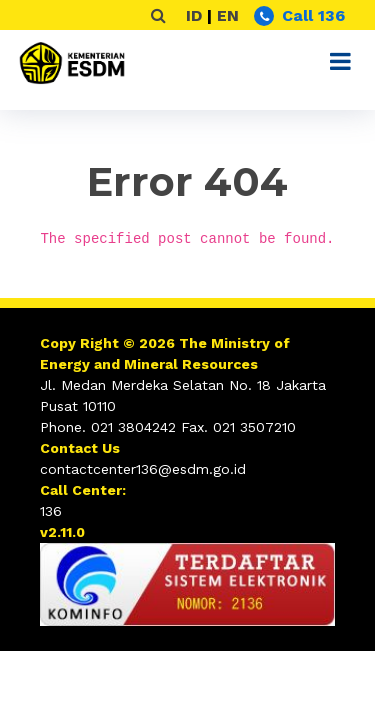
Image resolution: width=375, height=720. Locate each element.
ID (194, 15)
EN (228, 15)
